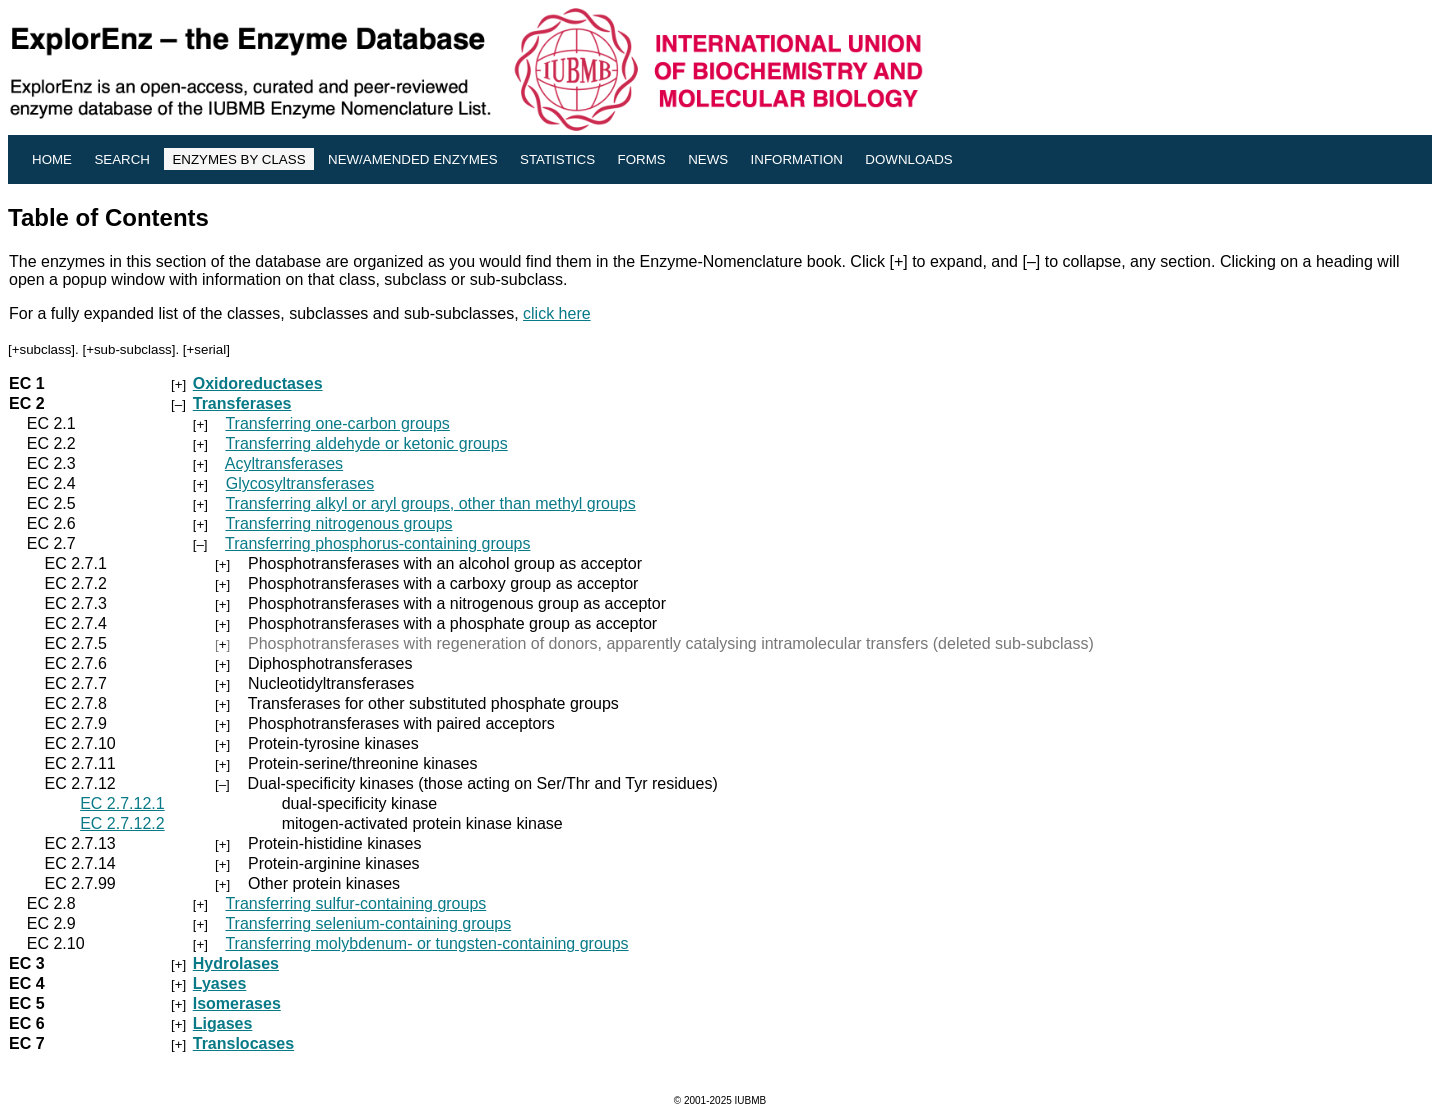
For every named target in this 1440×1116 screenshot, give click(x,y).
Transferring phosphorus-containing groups (377, 543)
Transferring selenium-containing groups (368, 923)
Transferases (242, 403)
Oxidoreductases (258, 383)
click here (557, 313)
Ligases (223, 1023)
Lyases (220, 983)
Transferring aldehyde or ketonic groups (366, 443)
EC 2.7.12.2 (122, 823)
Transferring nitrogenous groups (338, 523)
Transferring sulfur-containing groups (355, 903)
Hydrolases (236, 963)
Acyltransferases (284, 463)
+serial (207, 349)
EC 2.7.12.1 (122, 803)
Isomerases (237, 1003)
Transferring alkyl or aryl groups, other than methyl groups (430, 503)
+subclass (42, 349)
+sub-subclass (129, 349)
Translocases (243, 1043)
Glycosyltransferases (300, 483)
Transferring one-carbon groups (337, 423)
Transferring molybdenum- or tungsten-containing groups (426, 943)
